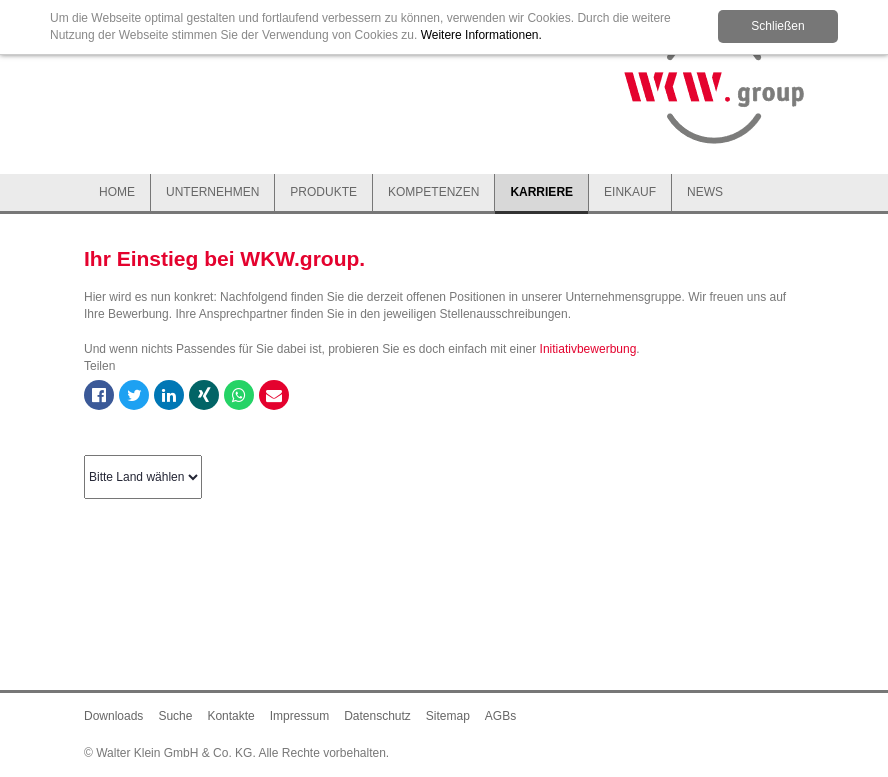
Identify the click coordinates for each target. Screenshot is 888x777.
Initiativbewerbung (588, 349)
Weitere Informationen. (481, 35)
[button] (212, 194)
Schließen (777, 26)
